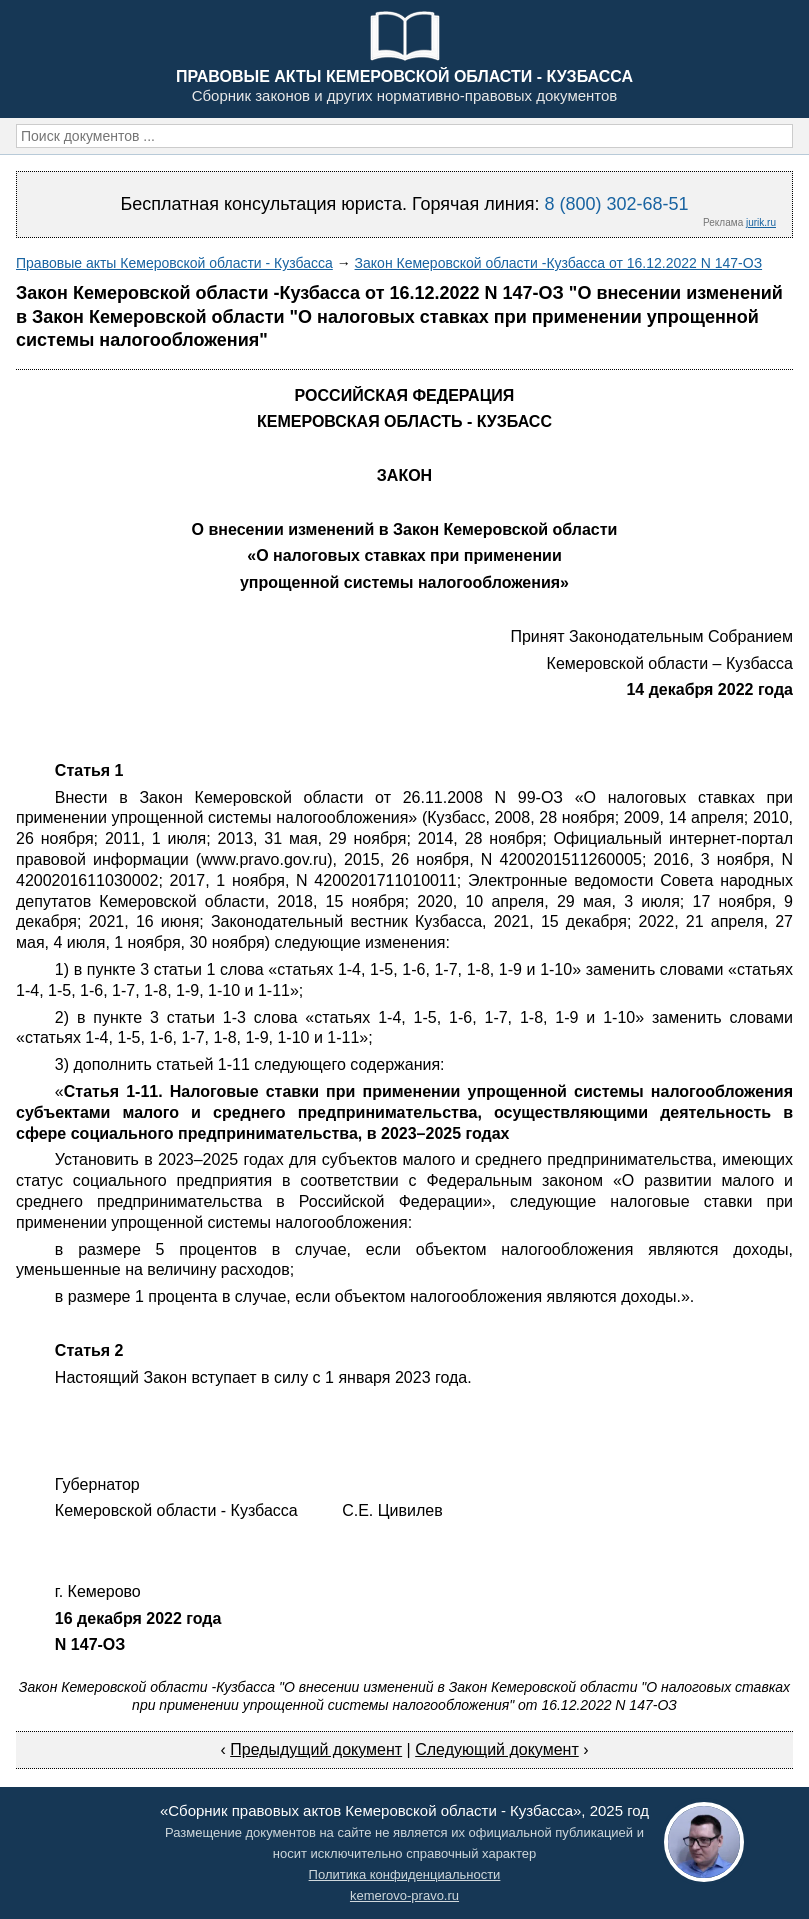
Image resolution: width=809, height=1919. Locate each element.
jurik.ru (761, 222)
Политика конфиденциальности (405, 1874)
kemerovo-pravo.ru (404, 1895)
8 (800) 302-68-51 (616, 204)
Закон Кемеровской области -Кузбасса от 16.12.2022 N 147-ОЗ (559, 263)
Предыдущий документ (316, 1749)
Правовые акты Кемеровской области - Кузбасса (174, 263)
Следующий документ (497, 1749)
